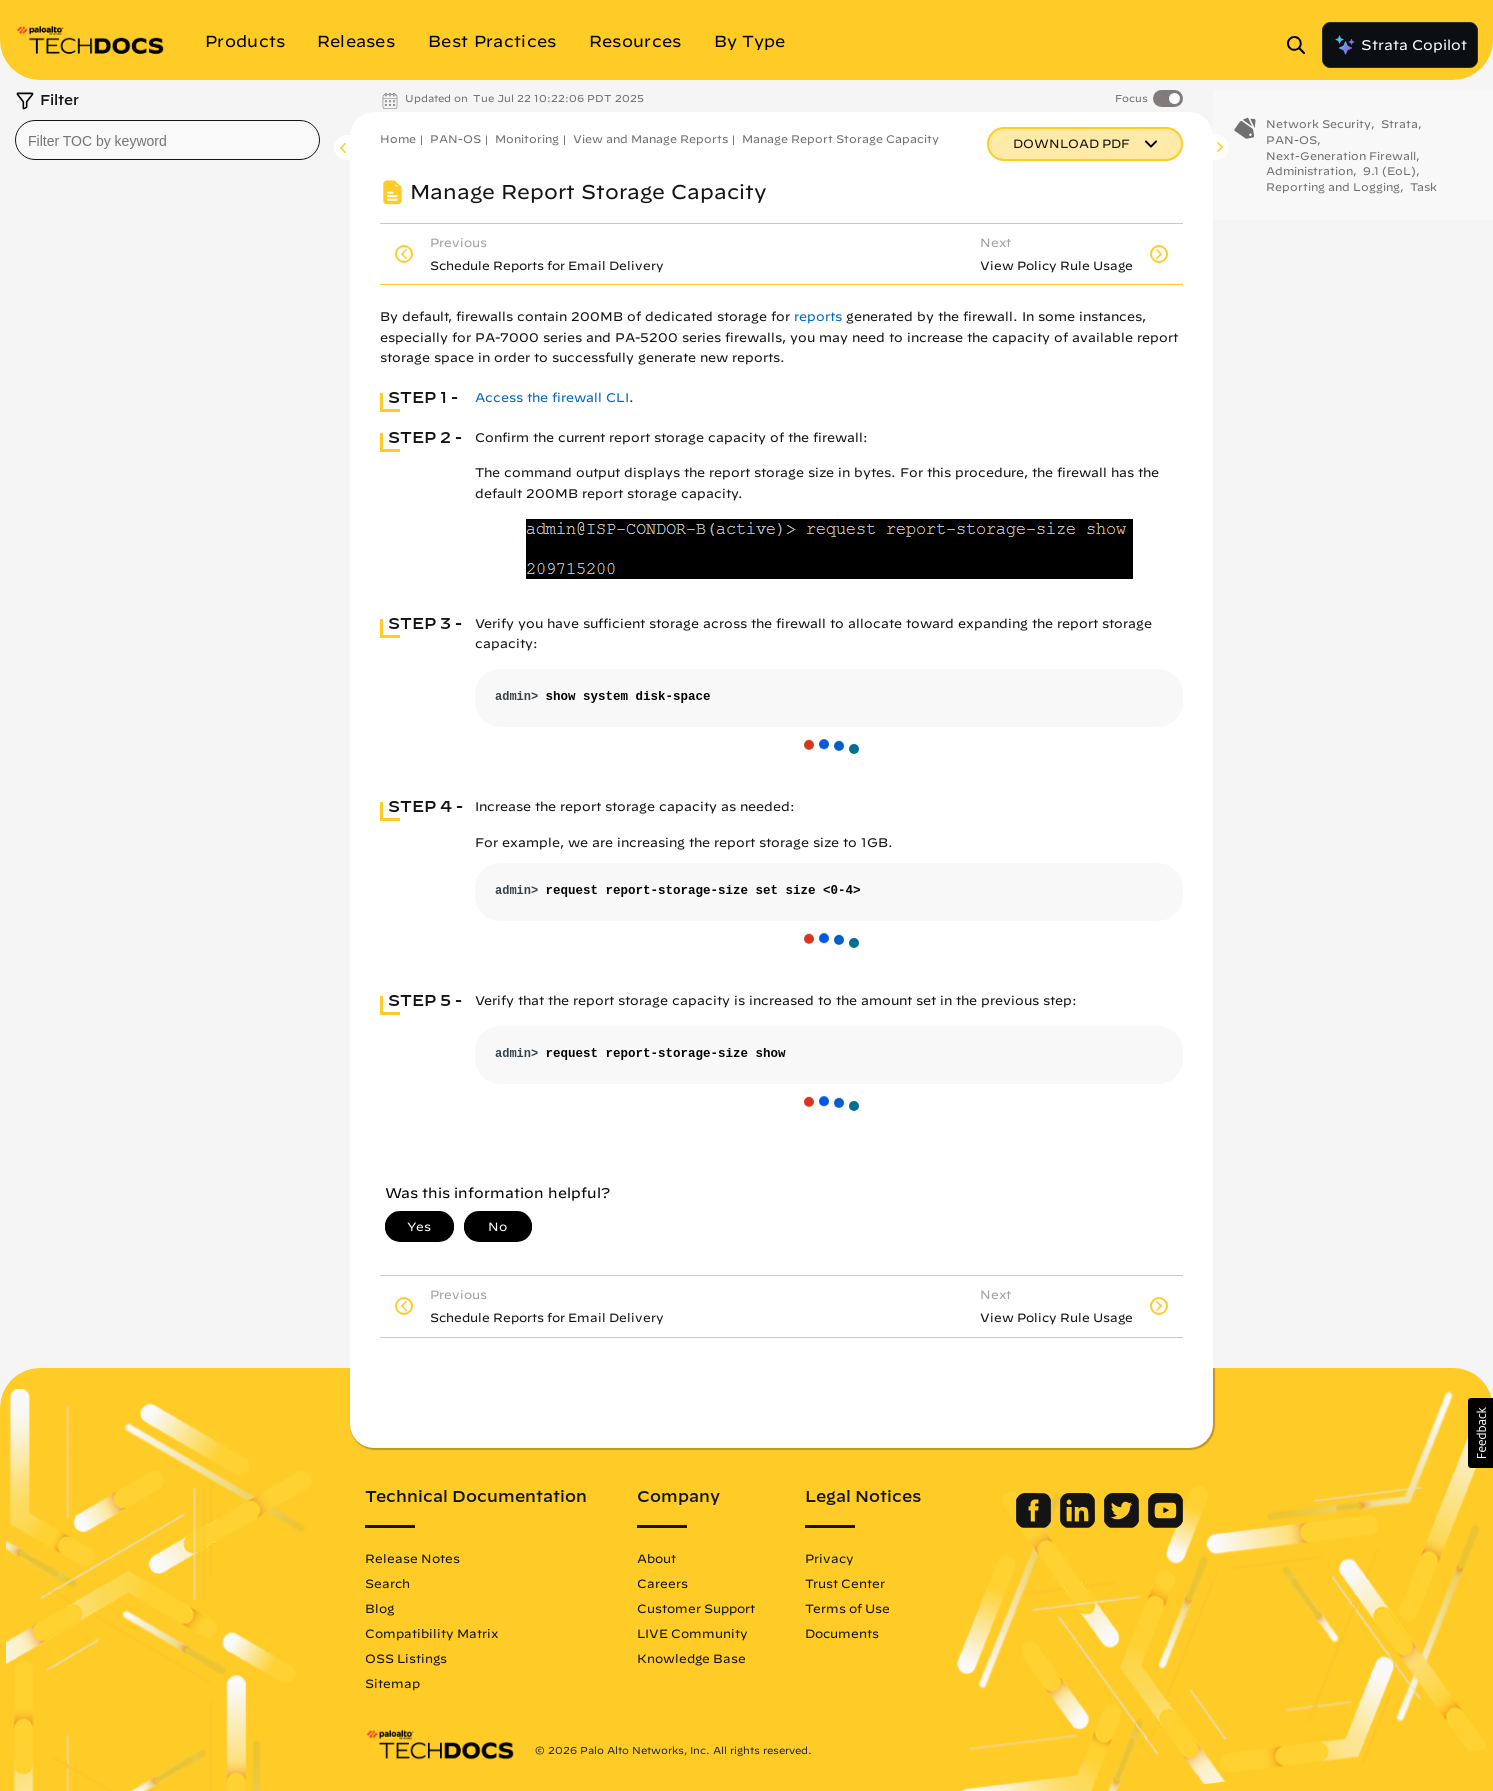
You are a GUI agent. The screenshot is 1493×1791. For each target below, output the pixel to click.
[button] (1480, 1433)
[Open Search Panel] (1302, 45)
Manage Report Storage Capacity (840, 138)
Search (387, 1583)
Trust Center (845, 1583)
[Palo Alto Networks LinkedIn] (1079, 1523)
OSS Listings (406, 1658)
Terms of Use (847, 1608)
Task (1423, 200)
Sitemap (392, 1683)
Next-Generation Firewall (1341, 168)
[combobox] (167, 140)
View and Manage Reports (650, 138)
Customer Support (696, 1608)
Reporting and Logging (1333, 200)
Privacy (829, 1558)
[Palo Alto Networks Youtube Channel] (1165, 1523)
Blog (379, 1608)
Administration (1309, 184)
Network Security (1318, 137)
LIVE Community (692, 1633)
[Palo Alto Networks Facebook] (1035, 1523)
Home (398, 138)
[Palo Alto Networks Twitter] (1123, 1523)
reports (818, 316)
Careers (662, 1583)
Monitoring (527, 138)
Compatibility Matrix (431, 1633)
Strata (1399, 137)
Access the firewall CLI (552, 397)
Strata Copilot (1400, 45)
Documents (842, 1633)
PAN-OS (455, 138)
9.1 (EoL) (1389, 184)
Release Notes (412, 1558)
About (656, 1558)
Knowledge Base (691, 1658)
